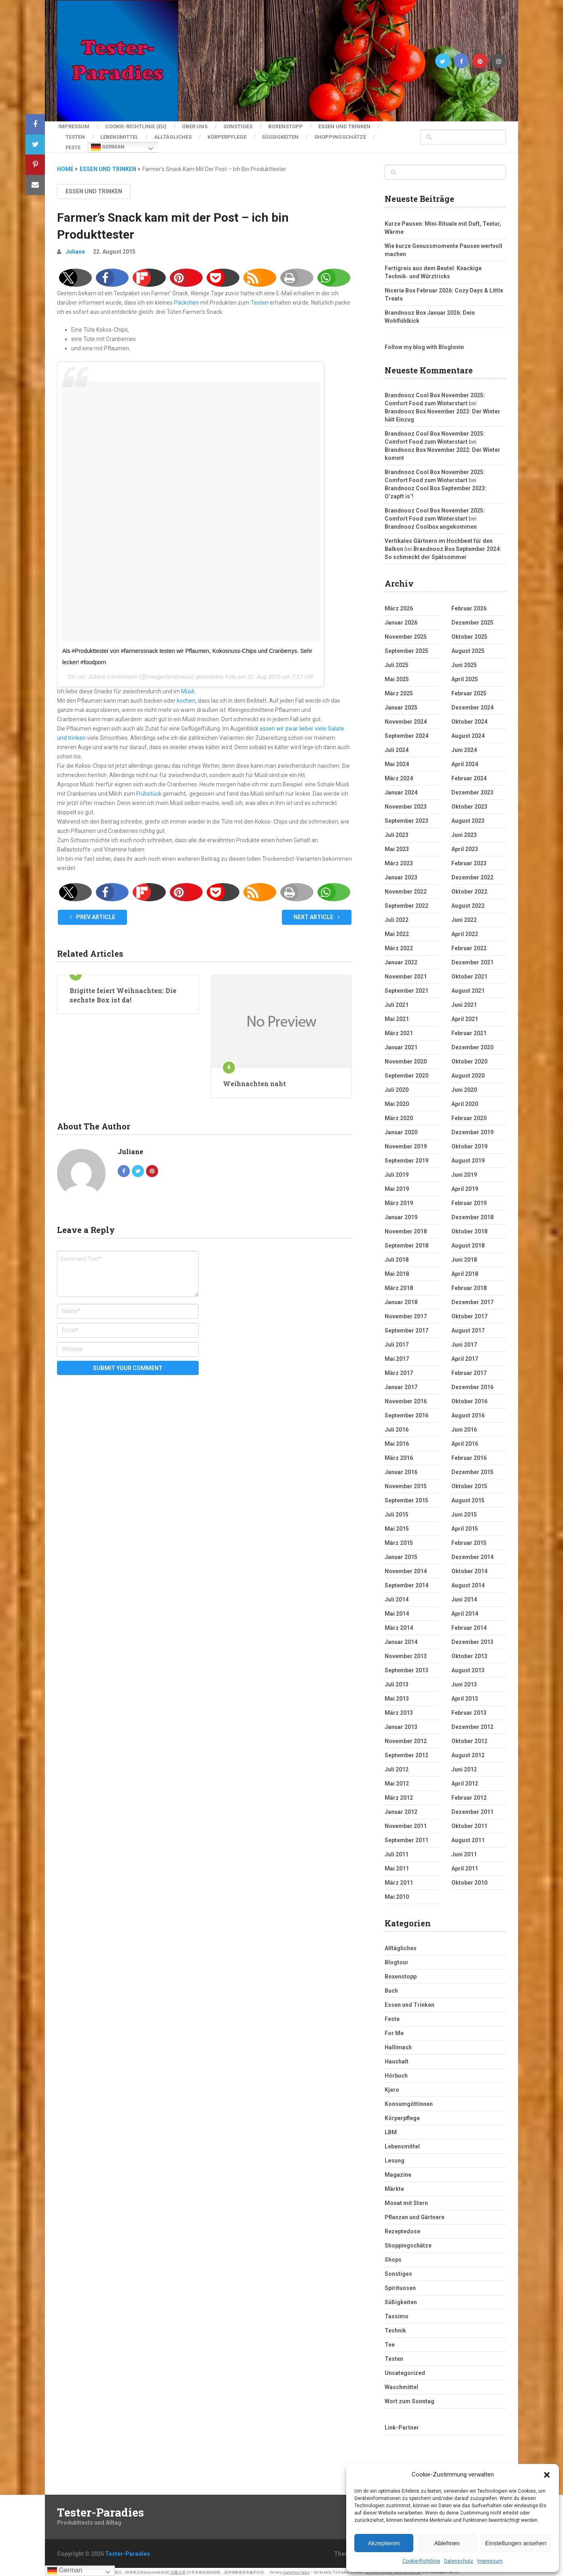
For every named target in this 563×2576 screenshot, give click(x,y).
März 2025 (399, 690)
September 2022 (406, 902)
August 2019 (468, 1157)
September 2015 (406, 1497)
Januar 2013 (401, 1723)
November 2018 (406, 1228)
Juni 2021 (464, 1001)
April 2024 (464, 761)
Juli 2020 (396, 1086)
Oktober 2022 (469, 888)
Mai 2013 (397, 1695)
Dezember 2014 (472, 1554)
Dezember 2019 (472, 1129)
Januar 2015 (401, 1554)
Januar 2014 (401, 1638)
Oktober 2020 (469, 1058)
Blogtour (396, 1959)
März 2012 (399, 1794)
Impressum (490, 2561)
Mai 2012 (397, 1780)
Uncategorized (405, 2369)
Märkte (394, 2185)
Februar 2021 (469, 1030)
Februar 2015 (469, 1539)
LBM (391, 2129)
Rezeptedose (402, 2228)
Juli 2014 (396, 1596)
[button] (547, 2475)
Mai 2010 (397, 1893)
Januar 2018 (401, 1299)
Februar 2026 (469, 605)
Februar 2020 (469, 1115)
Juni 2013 (464, 1681)
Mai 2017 (397, 1355)
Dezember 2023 (472, 789)
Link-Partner (402, 2424)
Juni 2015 (464, 1511)
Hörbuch (396, 2072)
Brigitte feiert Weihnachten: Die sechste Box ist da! (123, 991)
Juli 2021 (396, 1001)
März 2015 (399, 1539)
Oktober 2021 (469, 973)
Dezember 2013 (472, 1638)
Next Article (317, 914)
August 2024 (468, 732)
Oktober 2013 (469, 1653)
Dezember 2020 (472, 1044)
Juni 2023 (464, 831)
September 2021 (406, 987)
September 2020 (406, 1072)
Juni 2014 (464, 1596)
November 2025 (406, 633)
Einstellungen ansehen (515, 2543)
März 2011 (399, 1879)
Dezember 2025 (472, 619)
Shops (393, 2256)
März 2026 (399, 605)
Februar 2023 (469, 860)
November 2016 (406, 1398)
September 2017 (406, 1327)
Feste (73, 145)
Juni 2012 (464, 1766)
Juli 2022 (396, 916)
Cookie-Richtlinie (421, 2561)
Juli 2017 (396, 1341)
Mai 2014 (397, 1610)
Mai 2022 (397, 931)
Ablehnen (446, 2543)
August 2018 (468, 1242)
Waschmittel (401, 2384)
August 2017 (468, 1327)
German (108, 145)
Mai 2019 (397, 1185)
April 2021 (464, 1016)
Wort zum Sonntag (409, 2398)
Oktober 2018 (469, 1228)
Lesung (394, 2157)
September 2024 (406, 732)
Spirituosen (400, 2285)
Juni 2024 (464, 747)
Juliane (75, 248)
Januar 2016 (401, 1469)
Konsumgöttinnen (409, 2100)
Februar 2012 (469, 1794)
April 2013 (464, 1695)
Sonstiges (240, 126)
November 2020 (406, 1058)
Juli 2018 (396, 1256)
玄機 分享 (178, 2569)
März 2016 (399, 1454)
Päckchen (186, 299)
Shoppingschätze (347, 135)
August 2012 (468, 1752)
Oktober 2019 (469, 1143)
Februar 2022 (469, 945)
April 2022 (464, 931)
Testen (75, 135)
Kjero (392, 2086)
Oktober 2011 (469, 1823)
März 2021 (399, 1030)
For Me (394, 2030)
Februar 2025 (469, 690)
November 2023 (406, 803)
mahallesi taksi (296, 2569)
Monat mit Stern (406, 2200)
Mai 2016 (397, 1440)
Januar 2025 (401, 704)
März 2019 (399, 1200)
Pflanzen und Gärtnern (414, 2214)
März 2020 (399, 1115)
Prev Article (92, 914)
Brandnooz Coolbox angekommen (431, 523)
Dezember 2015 (472, 1469)
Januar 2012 (401, 1808)
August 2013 (468, 1667)
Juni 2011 (464, 1851)
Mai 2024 (397, 761)
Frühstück (148, 790)
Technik (395, 2327)
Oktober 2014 (469, 1568)
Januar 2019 (401, 1214)
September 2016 (406, 1412)
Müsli (188, 688)
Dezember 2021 (472, 959)
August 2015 (468, 1497)
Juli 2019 (396, 1171)
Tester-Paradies (100, 2509)
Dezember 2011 (472, 1808)
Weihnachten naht (254, 1080)
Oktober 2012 (469, 1738)
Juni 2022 (464, 916)
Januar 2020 (401, 1129)
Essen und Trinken (350, 126)
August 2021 (468, 987)
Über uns (196, 126)
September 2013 (406, 1667)
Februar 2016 (469, 1454)
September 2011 (406, 1837)
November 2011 (406, 1823)
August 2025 (468, 647)
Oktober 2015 (469, 1483)
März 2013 (399, 1709)
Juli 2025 (396, 662)
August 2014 (468, 1582)
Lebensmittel (121, 135)
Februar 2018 (469, 1285)
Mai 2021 (397, 1016)
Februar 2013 (469, 1709)
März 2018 (399, 1285)
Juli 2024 (396, 747)
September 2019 (406, 1157)
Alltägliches (176, 135)
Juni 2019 (464, 1171)
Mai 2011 (397, 1865)
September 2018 (406, 1242)
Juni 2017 (464, 1341)
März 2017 (399, 1369)
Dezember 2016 (472, 1384)
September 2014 (406, 1582)
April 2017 (464, 1355)
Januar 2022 (401, 959)
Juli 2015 (396, 1511)
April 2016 (464, 1440)
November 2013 (406, 1653)
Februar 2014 (469, 1624)
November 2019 (406, 1143)
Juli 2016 (396, 1426)
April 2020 (464, 1100)
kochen (186, 697)
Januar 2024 (401, 789)
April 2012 (464, 1780)
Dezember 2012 (472, 1723)
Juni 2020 (464, 1086)
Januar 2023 (401, 874)
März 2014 (399, 1624)
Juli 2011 (396, 1851)
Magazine (398, 2171)
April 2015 (464, 1525)
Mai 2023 (397, 846)
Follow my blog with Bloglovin (424, 344)
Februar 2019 (469, 1200)
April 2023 (464, 846)
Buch (391, 1987)
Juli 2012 (396, 1766)
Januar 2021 (401, 1044)
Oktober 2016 (469, 1398)
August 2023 (468, 817)
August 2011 (468, 1837)
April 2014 (464, 1610)
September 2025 (406, 647)
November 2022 (406, 888)
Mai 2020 (397, 1100)
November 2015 (406, 1483)
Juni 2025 (464, 662)
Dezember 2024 (472, 704)
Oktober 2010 (469, 1879)
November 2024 (406, 718)
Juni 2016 (464, 1426)
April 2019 (464, 1185)
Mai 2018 (397, 1270)
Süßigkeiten (285, 135)
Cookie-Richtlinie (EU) (136, 126)
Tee (390, 2341)
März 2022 (399, 945)
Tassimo (396, 2313)
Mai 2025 (397, 676)
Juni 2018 (464, 1256)
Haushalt (396, 2058)
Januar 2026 (401, 619)
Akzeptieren (384, 2543)
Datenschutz (458, 2561)
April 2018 (464, 1270)
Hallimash (398, 2044)
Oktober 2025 (469, 633)
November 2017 (406, 1313)
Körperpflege (231, 135)
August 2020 (468, 1072)
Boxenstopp (289, 126)
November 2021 (406, 973)
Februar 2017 (469, 1369)
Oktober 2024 (469, 718)
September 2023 (406, 817)
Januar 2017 (401, 1384)
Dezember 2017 (472, 1299)
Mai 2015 (397, 1525)
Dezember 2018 (472, 1214)
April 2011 (464, 1865)
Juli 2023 (396, 831)
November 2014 (406, 1568)
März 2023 (399, 860)
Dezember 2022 (472, 874)
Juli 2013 (396, 1681)
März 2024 (399, 775)
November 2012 (406, 1738)
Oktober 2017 (469, 1313)
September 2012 (406, 1752)
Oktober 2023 (469, 803)
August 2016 (468, 1412)
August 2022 (468, 902)
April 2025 (464, 676)
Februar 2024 (469, 775)
